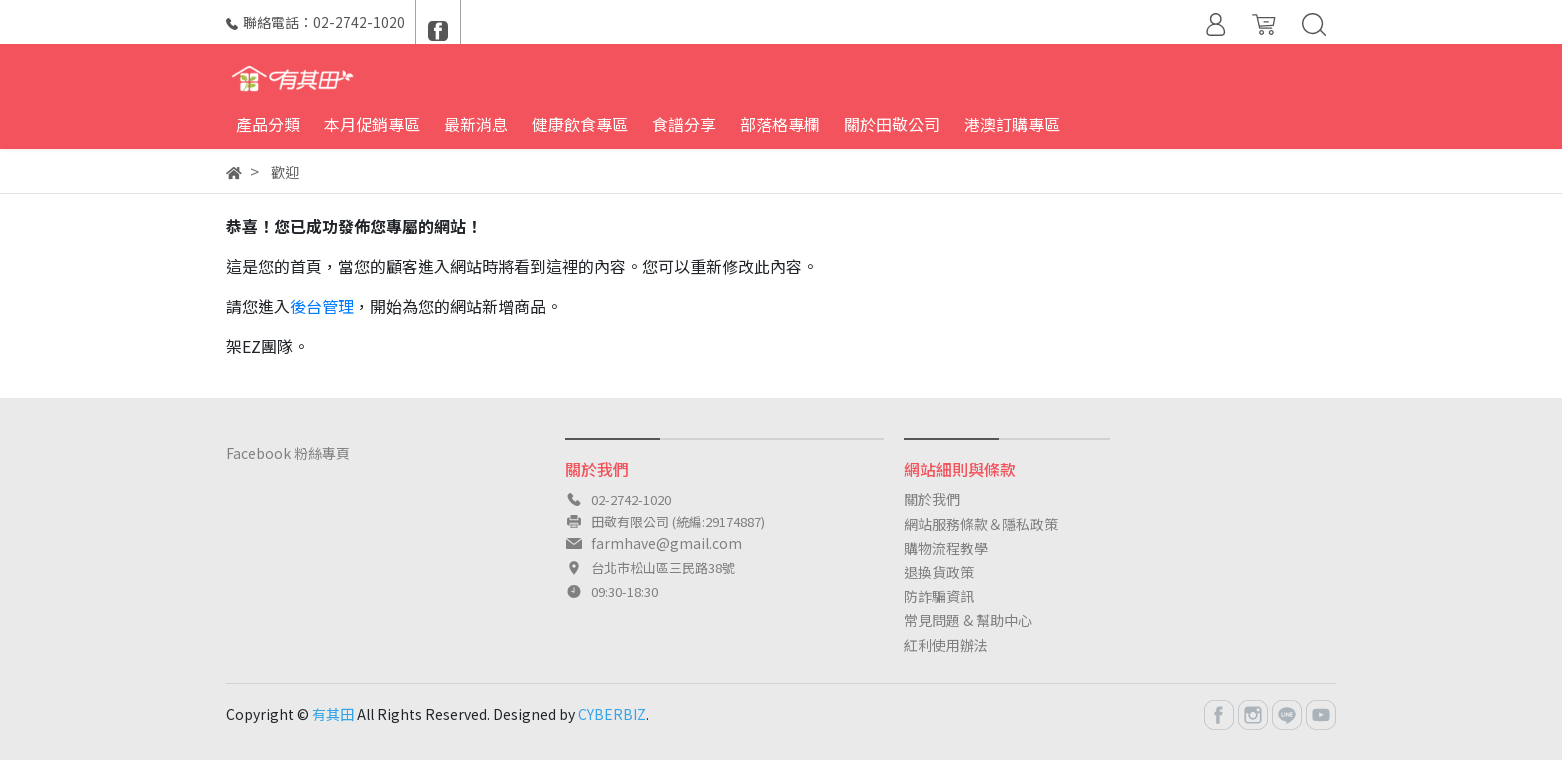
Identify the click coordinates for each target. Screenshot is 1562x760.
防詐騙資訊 (939, 596)
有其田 (333, 714)
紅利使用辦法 (946, 645)
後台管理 (322, 306)
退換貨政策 (939, 572)
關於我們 (932, 499)
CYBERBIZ (612, 714)
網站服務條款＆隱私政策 (981, 524)
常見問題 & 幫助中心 (968, 620)
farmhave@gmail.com (666, 543)
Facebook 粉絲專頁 (288, 453)
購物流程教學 (946, 548)
